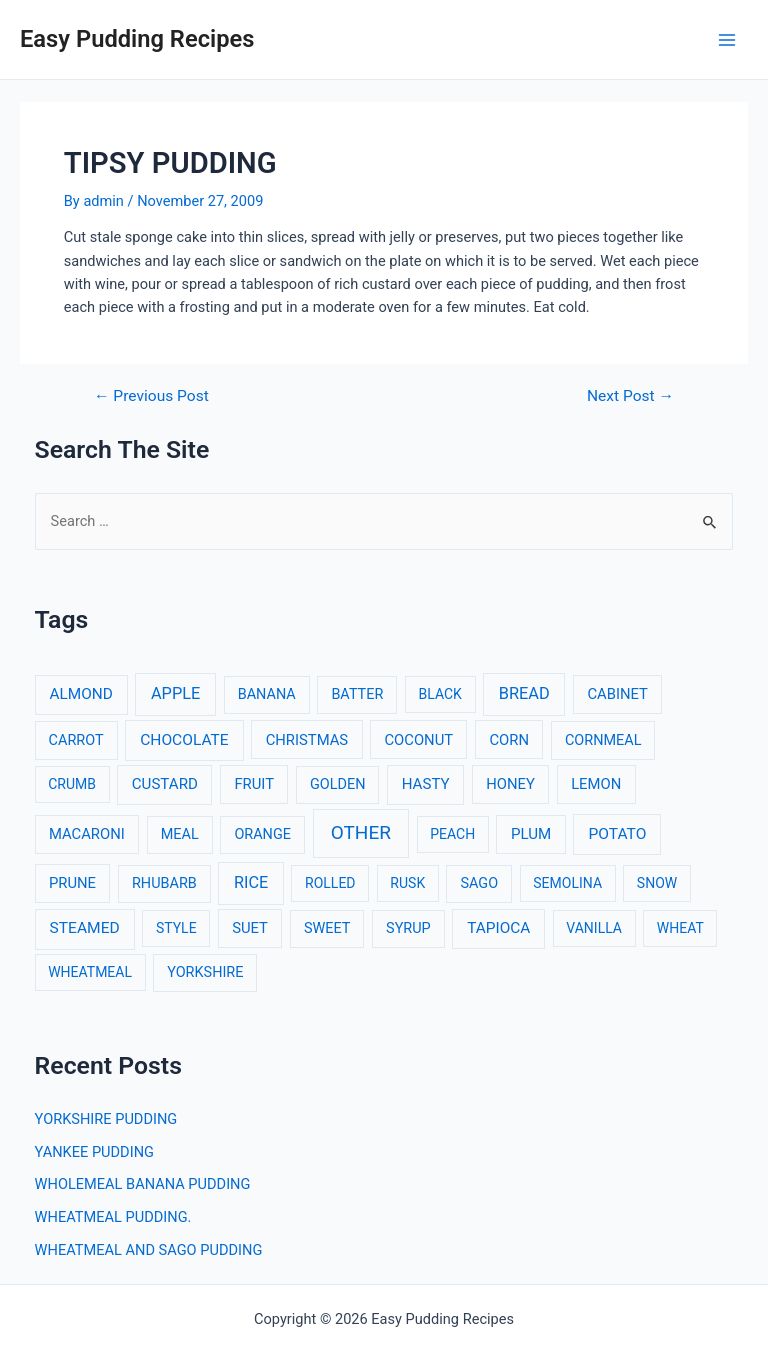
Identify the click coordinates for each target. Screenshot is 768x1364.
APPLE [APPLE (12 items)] (175, 693)
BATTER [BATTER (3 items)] (357, 694)
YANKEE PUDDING (94, 1152)
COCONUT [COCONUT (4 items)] (418, 740)
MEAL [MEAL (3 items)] (180, 834)
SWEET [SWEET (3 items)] (327, 928)
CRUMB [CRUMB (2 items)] (72, 784)
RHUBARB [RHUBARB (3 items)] (164, 883)
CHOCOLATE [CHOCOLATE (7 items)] (184, 740)
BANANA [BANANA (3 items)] (267, 694)
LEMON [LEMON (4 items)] (596, 784)
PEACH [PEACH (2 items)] (452, 834)
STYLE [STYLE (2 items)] (176, 928)
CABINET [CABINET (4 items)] (617, 694)
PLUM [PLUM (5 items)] (531, 834)
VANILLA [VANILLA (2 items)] (594, 928)
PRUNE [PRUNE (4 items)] (72, 883)
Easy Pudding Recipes (137, 39)
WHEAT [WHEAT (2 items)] (680, 928)
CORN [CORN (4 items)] (509, 740)
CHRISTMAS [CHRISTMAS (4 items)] (307, 740)
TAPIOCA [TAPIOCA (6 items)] (498, 928)
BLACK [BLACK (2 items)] (440, 694)
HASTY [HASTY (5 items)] (426, 784)
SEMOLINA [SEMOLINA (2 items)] (567, 883)
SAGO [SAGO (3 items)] (479, 883)
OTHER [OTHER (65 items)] (361, 832)
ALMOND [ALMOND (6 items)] (80, 694)
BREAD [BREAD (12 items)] (524, 693)
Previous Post (151, 397)
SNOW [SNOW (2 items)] (657, 883)
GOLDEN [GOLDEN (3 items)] (338, 784)
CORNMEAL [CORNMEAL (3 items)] (603, 740)
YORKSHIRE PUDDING (106, 1119)
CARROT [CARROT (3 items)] (76, 740)
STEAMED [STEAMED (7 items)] (85, 928)
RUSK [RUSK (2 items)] (407, 883)
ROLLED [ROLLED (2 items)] (330, 883)
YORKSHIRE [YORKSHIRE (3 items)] (205, 972)
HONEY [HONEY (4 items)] (510, 784)
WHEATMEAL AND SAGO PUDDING (149, 1250)
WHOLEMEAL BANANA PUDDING (143, 1184)
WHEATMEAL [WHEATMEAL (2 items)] (90, 972)
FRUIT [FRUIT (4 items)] (254, 784)
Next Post (630, 397)
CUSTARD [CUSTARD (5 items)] (165, 784)
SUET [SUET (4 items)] (250, 928)
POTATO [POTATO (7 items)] (617, 834)
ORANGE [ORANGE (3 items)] (262, 834)
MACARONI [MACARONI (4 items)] (87, 834)
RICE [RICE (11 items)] (251, 882)
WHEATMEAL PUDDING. (113, 1217)
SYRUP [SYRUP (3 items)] (408, 928)
